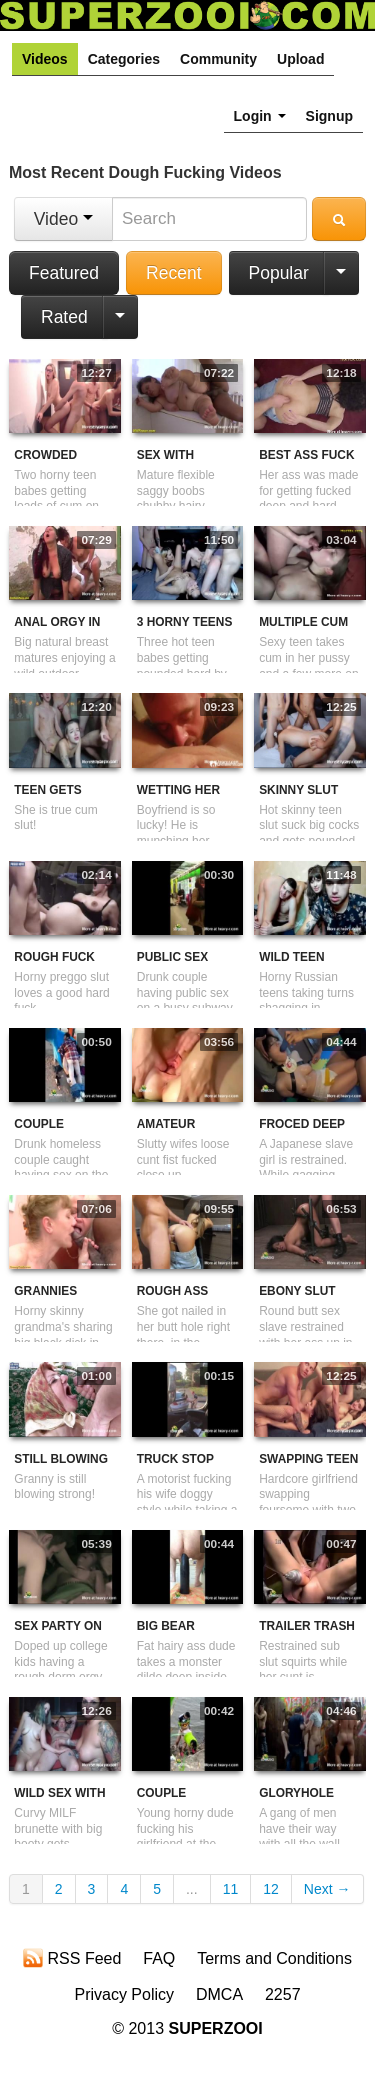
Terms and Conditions (274, 1958)
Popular (279, 273)
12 (271, 1889)
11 (231, 1889)
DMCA (219, 1994)
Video (63, 219)
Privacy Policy (124, 1994)
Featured (64, 273)
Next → (327, 1889)
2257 (283, 1994)
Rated (64, 317)
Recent (173, 273)
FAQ (159, 1958)
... (192, 1889)
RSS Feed (72, 1958)
